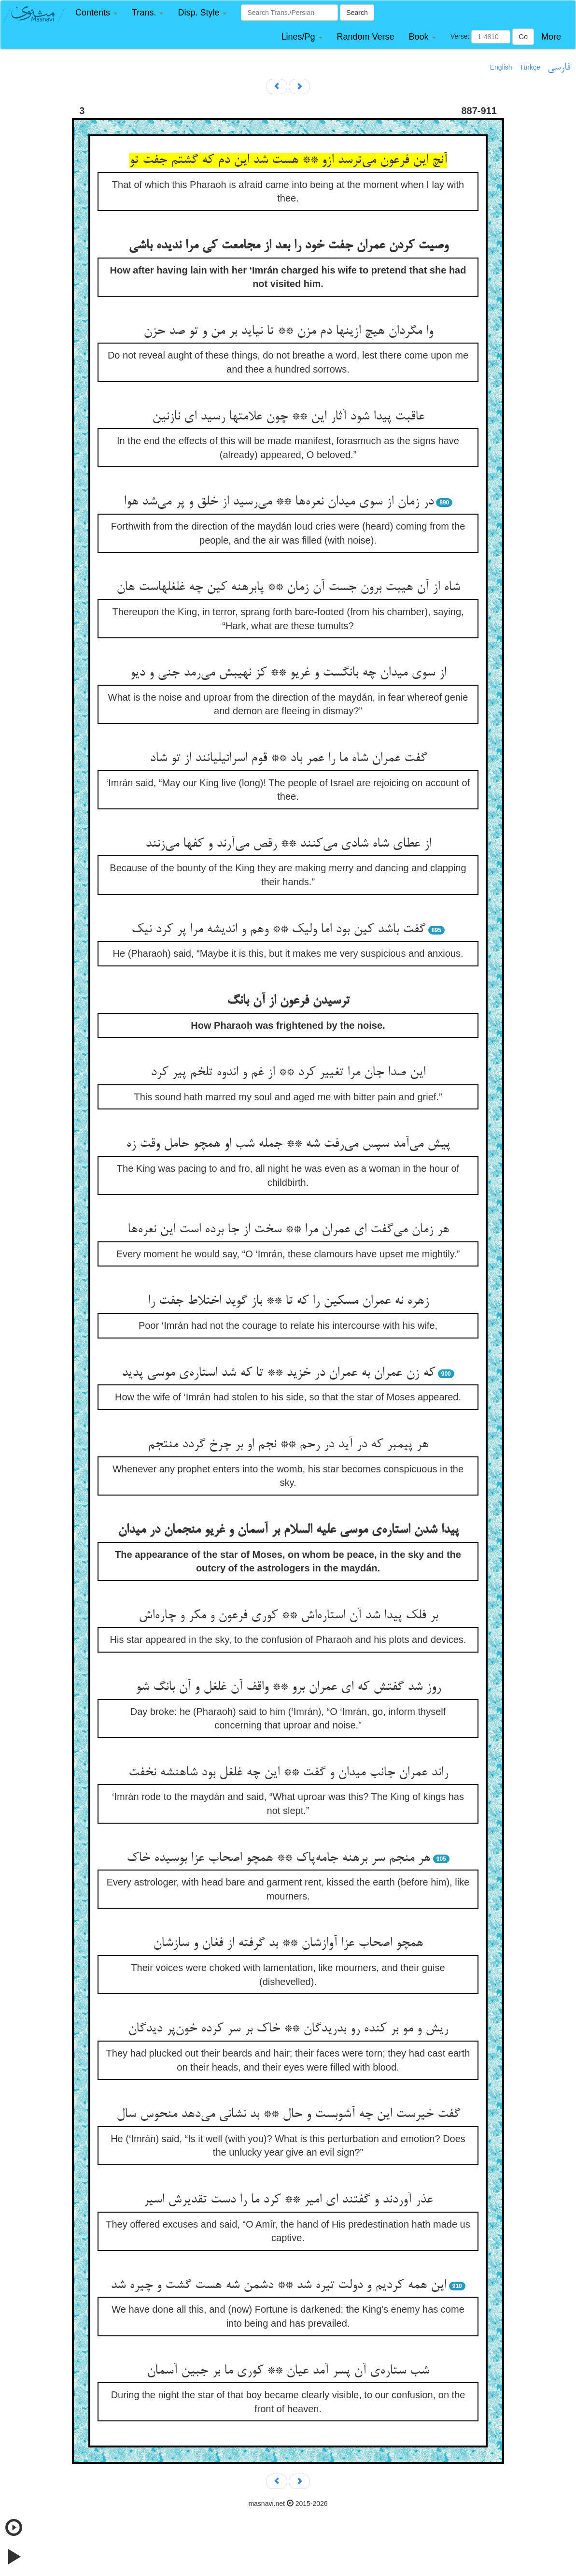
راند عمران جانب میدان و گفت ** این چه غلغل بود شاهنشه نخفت (288, 1773)
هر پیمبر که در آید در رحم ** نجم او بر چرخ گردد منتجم (288, 1445)
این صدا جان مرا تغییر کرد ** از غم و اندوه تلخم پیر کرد (288, 1072)
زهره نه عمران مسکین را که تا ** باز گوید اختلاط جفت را (288, 1301)
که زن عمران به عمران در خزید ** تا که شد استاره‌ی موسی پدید (278, 1373)
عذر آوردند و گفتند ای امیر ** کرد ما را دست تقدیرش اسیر (288, 2200)
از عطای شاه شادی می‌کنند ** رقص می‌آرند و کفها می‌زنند (288, 844)
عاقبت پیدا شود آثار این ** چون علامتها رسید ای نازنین (288, 417)
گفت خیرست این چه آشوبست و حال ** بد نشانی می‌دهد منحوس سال (288, 2114)
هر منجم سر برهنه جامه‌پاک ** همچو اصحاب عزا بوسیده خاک (278, 1858)
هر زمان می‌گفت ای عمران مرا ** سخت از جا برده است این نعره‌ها (288, 1230)
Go (523, 37)
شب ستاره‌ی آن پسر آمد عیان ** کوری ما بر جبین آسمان (288, 2371)
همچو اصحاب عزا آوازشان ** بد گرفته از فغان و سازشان (288, 1943)
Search (356, 12)
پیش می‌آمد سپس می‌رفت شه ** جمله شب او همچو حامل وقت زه (288, 1144)
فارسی (559, 67)
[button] (96, 12)
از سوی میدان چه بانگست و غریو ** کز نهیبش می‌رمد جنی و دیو (288, 673)
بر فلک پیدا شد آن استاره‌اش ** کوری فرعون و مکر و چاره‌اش (288, 1616)
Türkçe (530, 67)
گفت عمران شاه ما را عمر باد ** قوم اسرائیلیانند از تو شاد (288, 758)
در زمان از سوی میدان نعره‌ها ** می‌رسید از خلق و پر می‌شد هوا (279, 502)
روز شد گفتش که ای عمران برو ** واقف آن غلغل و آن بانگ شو (288, 1687)
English (501, 67)
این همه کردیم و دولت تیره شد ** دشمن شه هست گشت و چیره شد (278, 2285)
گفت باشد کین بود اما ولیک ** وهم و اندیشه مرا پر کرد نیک (278, 929)
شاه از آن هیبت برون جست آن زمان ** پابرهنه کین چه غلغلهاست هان (288, 587)
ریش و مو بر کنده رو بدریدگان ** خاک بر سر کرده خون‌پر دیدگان (288, 2029)
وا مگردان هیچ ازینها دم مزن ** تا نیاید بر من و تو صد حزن (288, 331)
